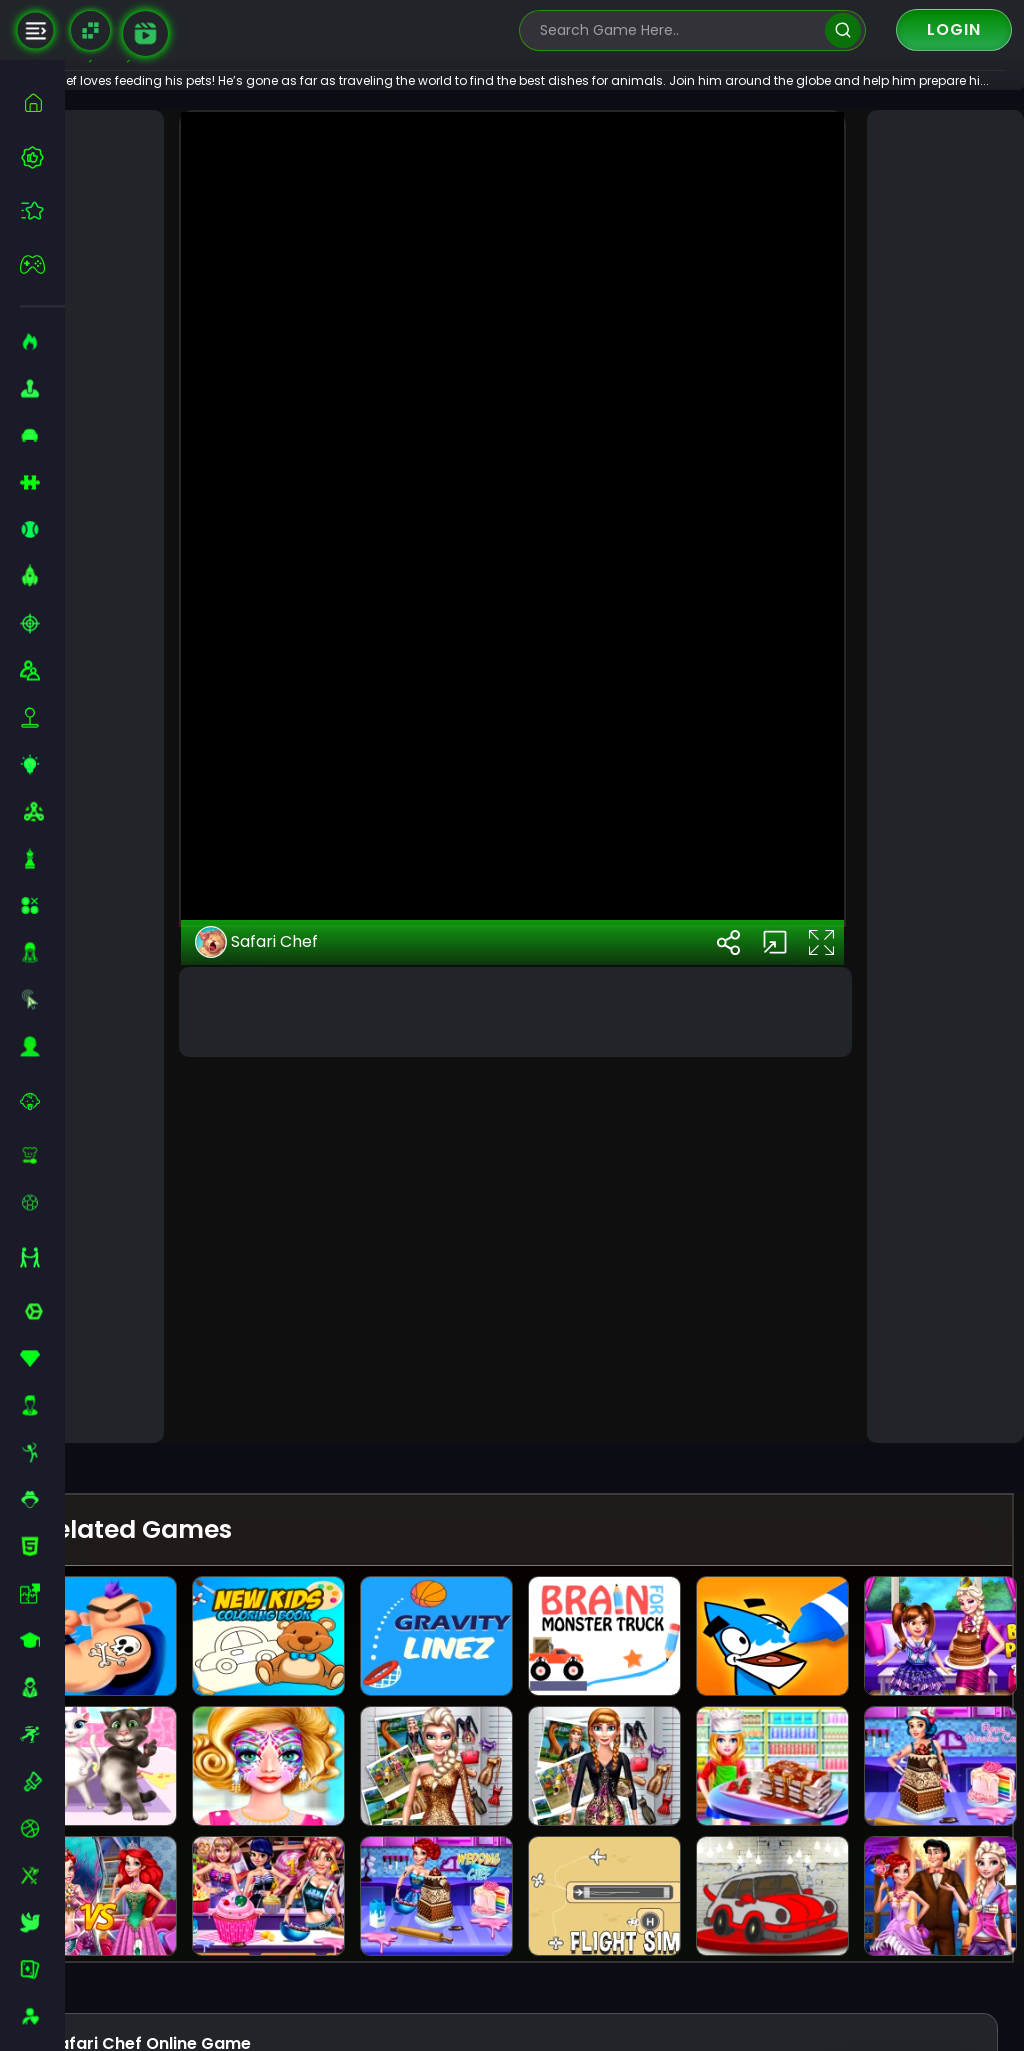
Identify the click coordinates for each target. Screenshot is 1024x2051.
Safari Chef (308, 1377)
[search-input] (678, 30)
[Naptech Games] (90, 30)
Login (954, 29)
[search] (842, 30)
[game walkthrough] (145, 33)
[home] (42, 102)
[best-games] (42, 157)
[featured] (42, 210)
